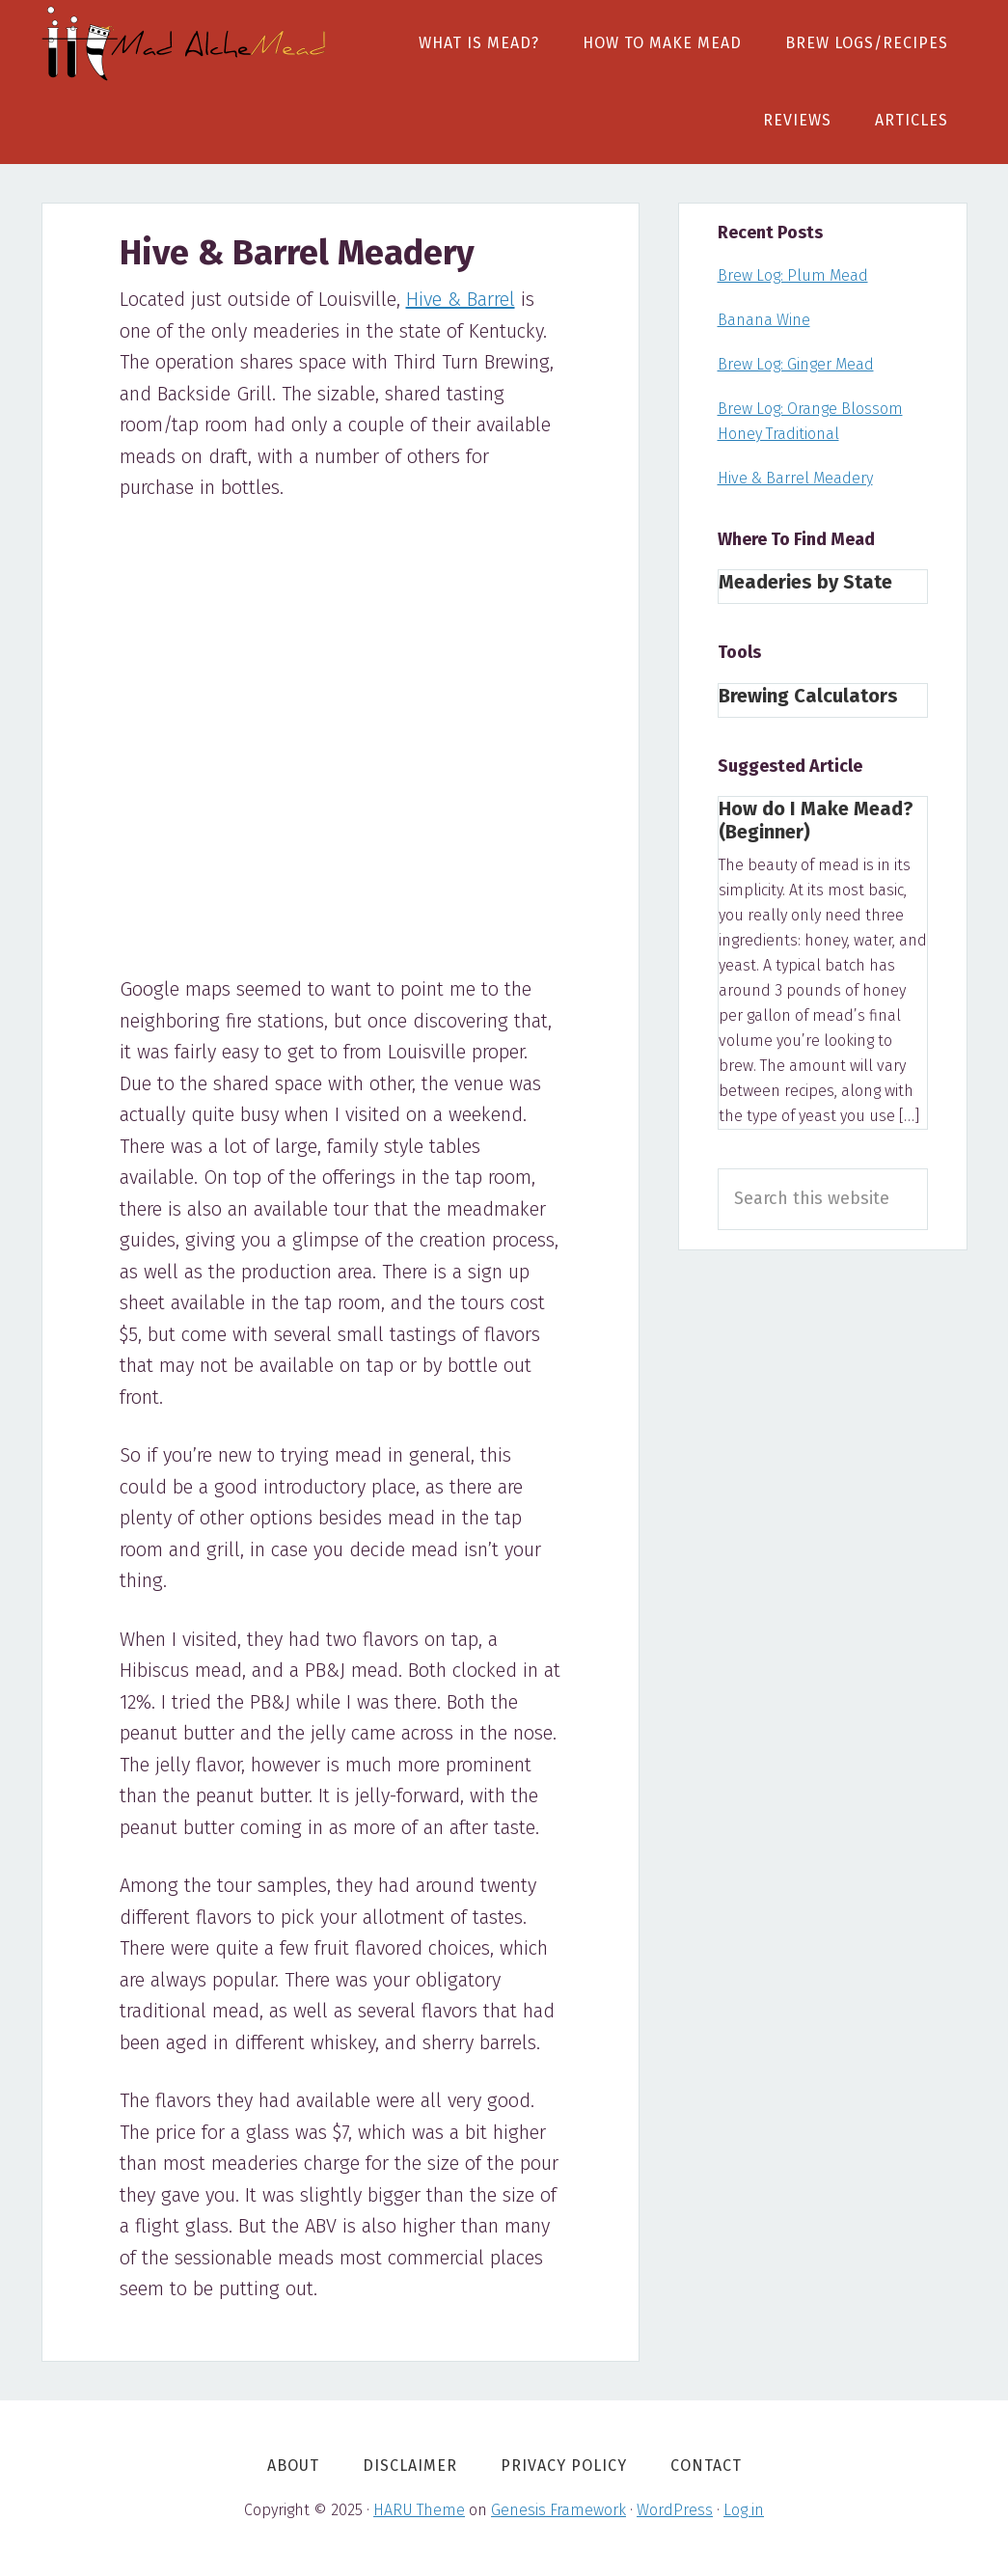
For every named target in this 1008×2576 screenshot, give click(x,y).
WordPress (675, 2510)
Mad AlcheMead (186, 43)
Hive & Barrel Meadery (795, 478)
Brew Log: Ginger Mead (796, 364)
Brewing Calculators (808, 695)
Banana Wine (764, 320)
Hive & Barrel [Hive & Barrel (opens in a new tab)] (460, 299)
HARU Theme (419, 2510)
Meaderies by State (805, 581)
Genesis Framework (558, 2510)
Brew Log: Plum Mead (793, 275)
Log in (743, 2510)
